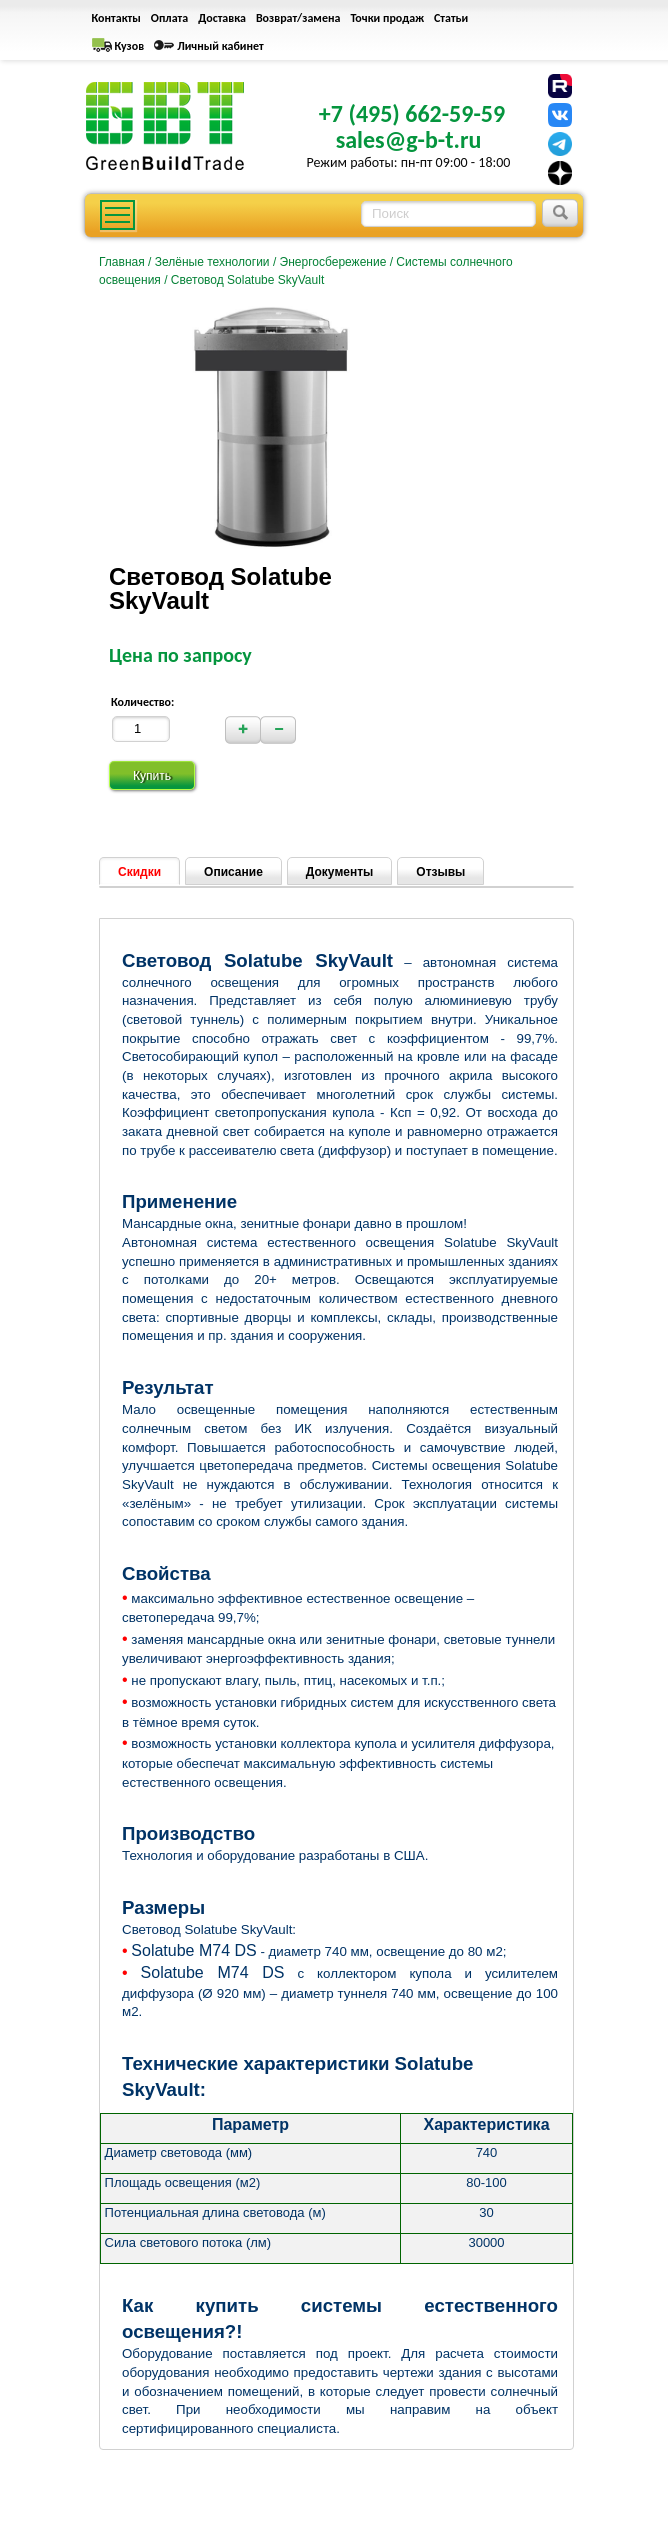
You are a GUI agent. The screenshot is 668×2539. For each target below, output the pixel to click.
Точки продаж (387, 18)
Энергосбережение (333, 262)
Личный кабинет (220, 46)
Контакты (116, 18)
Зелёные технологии (212, 262)
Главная (122, 262)
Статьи (451, 18)
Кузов (130, 46)
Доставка (222, 18)
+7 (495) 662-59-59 (412, 113)
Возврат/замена (298, 18)
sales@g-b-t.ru (409, 139)
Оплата (169, 18)
